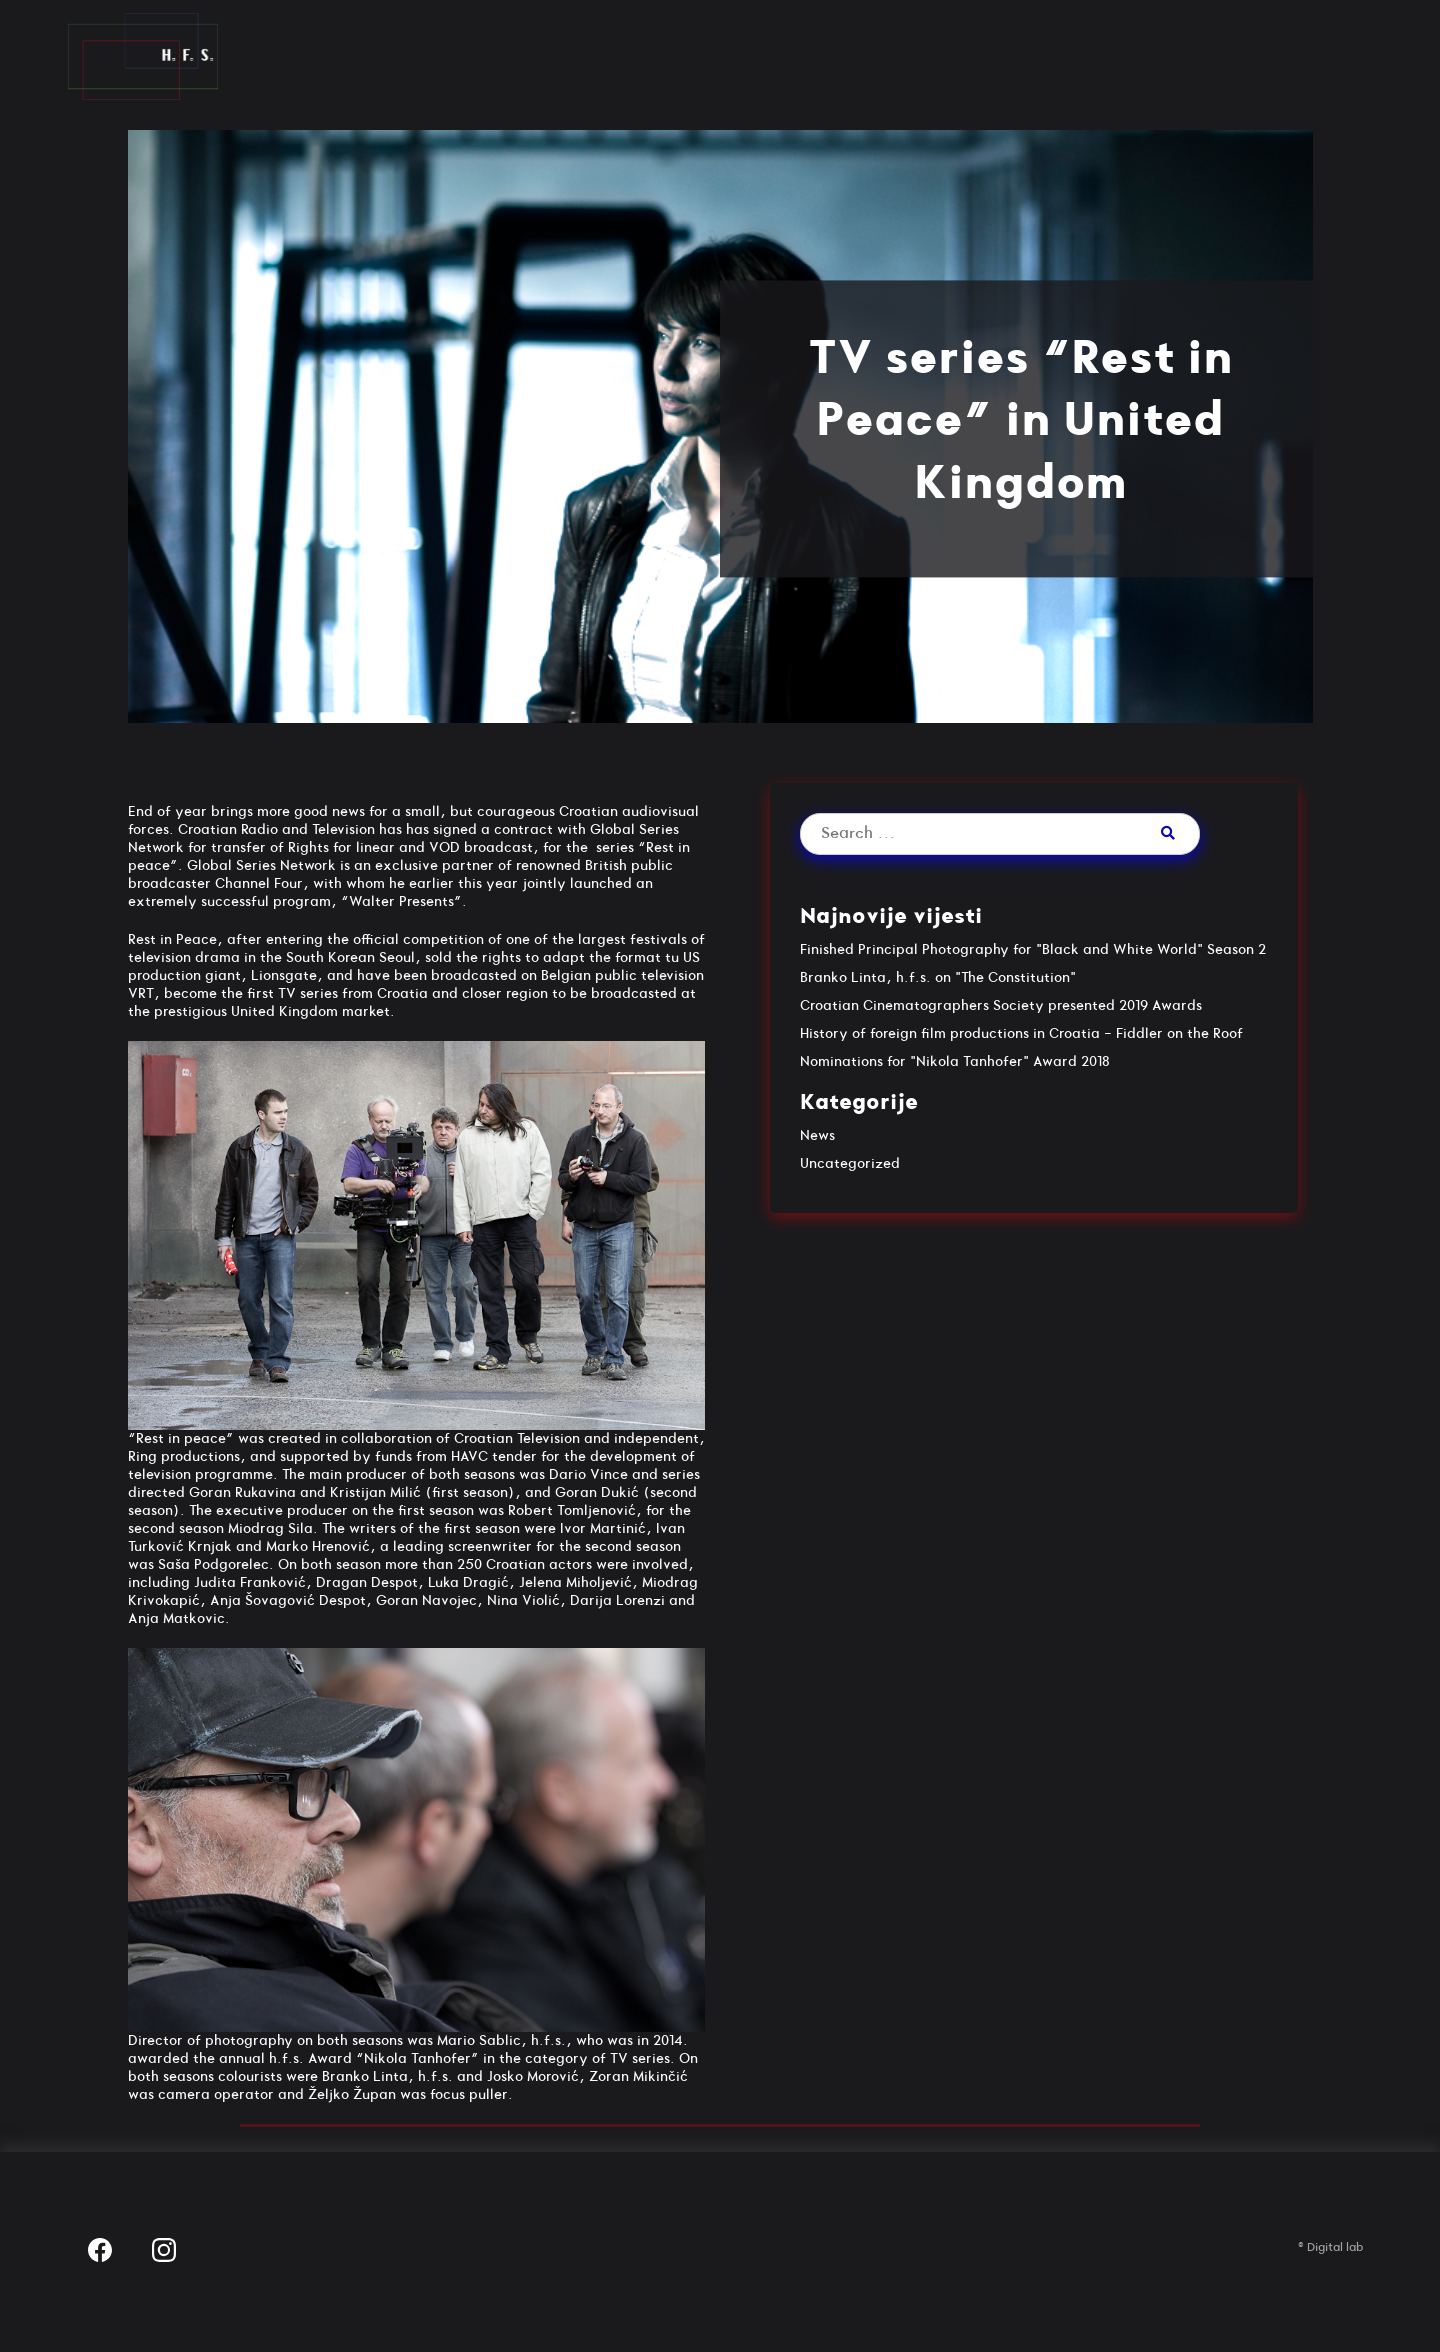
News (817, 1135)
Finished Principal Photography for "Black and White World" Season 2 (1033, 949)
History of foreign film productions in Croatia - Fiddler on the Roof (1021, 1033)
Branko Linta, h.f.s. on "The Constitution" (938, 977)
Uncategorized (850, 1163)
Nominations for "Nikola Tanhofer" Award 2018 (955, 1061)
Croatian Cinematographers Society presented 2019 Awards (1001, 1005)
